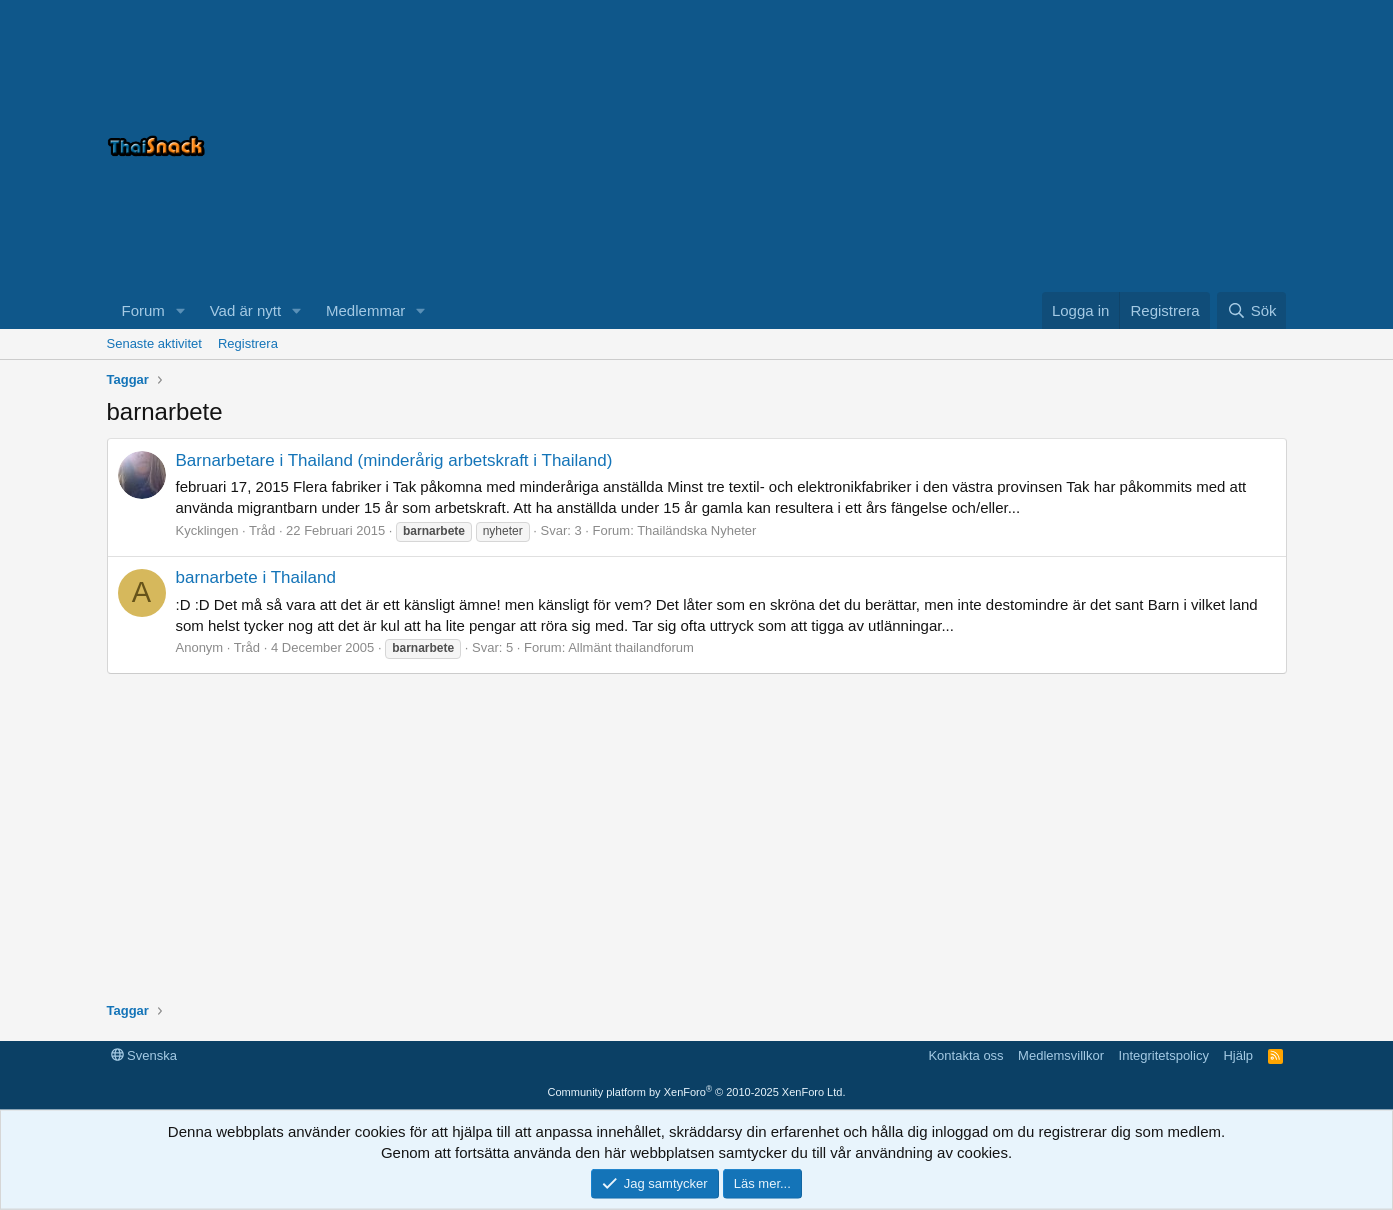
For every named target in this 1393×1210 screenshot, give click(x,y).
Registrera (248, 343)
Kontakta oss (965, 1055)
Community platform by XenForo (697, 1092)
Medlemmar (365, 310)
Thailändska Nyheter (696, 530)
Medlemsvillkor (1061, 1055)
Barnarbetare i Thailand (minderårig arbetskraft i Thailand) (394, 460)
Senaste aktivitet (154, 343)
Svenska (144, 1055)
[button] (181, 310)
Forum (143, 310)
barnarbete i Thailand (256, 577)
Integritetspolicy (1164, 1055)
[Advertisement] (1037, 146)
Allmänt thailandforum (631, 647)
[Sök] (1251, 310)
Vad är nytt (245, 310)
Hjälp (1238, 1055)
